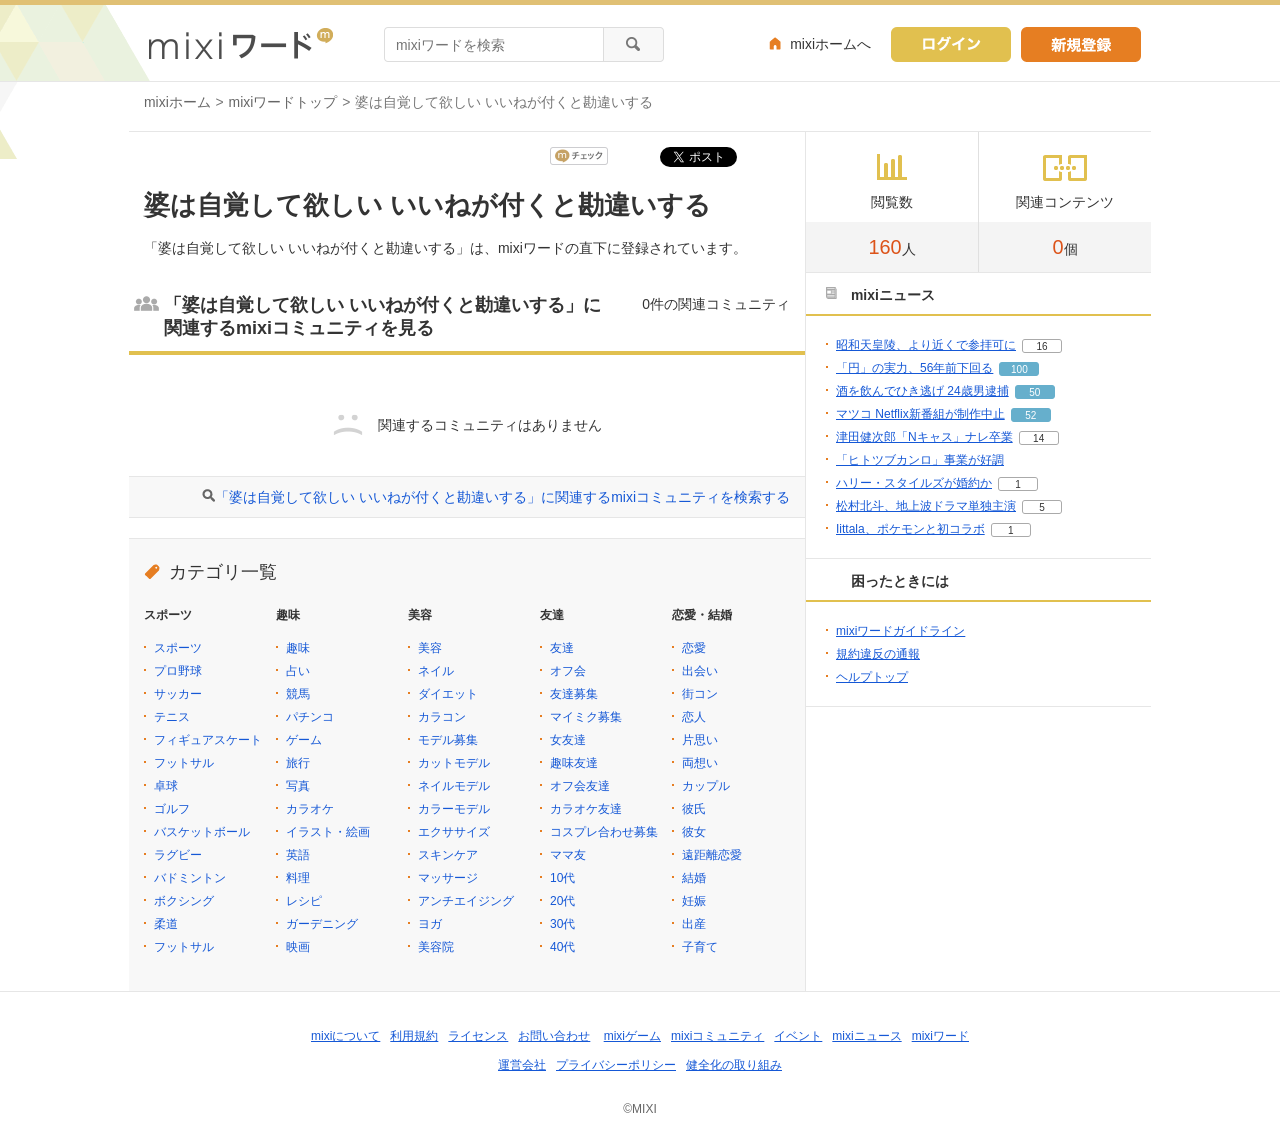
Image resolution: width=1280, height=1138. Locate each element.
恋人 (694, 717)
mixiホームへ (830, 44)
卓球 (166, 786)
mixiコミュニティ (717, 1036)
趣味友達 (574, 763)
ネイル (436, 671)
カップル (706, 786)
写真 (298, 786)
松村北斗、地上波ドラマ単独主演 (926, 506)
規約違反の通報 (878, 654)
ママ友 (568, 855)
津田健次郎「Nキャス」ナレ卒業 (924, 437)
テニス (172, 717)
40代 (562, 947)
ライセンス (478, 1036)
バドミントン (190, 878)
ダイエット (448, 694)
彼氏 (694, 809)
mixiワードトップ (283, 102)
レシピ (304, 901)
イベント (798, 1036)
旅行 (298, 763)
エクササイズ (454, 832)
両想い (700, 763)
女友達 (568, 740)
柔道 (166, 924)
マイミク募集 (586, 717)
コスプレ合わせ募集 (604, 832)
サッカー (178, 694)
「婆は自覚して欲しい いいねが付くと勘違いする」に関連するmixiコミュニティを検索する (502, 497)
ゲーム (304, 740)
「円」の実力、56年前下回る (914, 368)
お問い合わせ (554, 1036)
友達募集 (574, 694)
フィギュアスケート (208, 740)
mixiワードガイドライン (900, 631)
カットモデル (454, 763)
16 (1041, 346)
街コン (700, 694)
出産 (694, 924)
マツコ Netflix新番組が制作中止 (920, 414)
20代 (562, 901)
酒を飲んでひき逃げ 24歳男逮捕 (922, 391)
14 (1038, 438)
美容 (430, 648)
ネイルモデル (454, 786)
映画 (298, 947)
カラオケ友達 (586, 809)
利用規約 (414, 1036)
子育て (700, 947)
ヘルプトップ (872, 677)
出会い (700, 671)
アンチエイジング (466, 901)
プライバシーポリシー (616, 1065)
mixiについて (345, 1036)
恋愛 (694, 648)
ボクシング (184, 901)
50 (1034, 392)
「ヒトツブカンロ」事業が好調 (920, 460)
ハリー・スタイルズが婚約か (914, 483)
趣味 (298, 648)
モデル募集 (448, 740)
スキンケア (448, 855)
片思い (700, 740)
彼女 (694, 832)
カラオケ (310, 809)
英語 (298, 855)
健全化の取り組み (734, 1065)
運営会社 (522, 1065)
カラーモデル (454, 809)
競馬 (298, 694)
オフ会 (568, 671)
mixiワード (940, 1036)
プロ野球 (178, 671)
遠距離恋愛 (712, 855)
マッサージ (448, 878)
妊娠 (694, 901)
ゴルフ (172, 809)
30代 (562, 924)
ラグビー (178, 855)
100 (1019, 369)
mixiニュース (866, 1036)
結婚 (694, 878)
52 (1030, 415)
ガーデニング (322, 924)
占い (298, 671)
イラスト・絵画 (328, 832)
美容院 (436, 947)
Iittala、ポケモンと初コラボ (910, 529)
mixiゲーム (632, 1036)
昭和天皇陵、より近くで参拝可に (926, 345)
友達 (562, 648)
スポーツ (178, 648)
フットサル (184, 763)
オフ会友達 (580, 786)
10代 (562, 878)
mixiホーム (177, 102)
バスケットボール (202, 832)
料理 (298, 878)
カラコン (442, 717)
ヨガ (430, 924)
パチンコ (310, 717)
